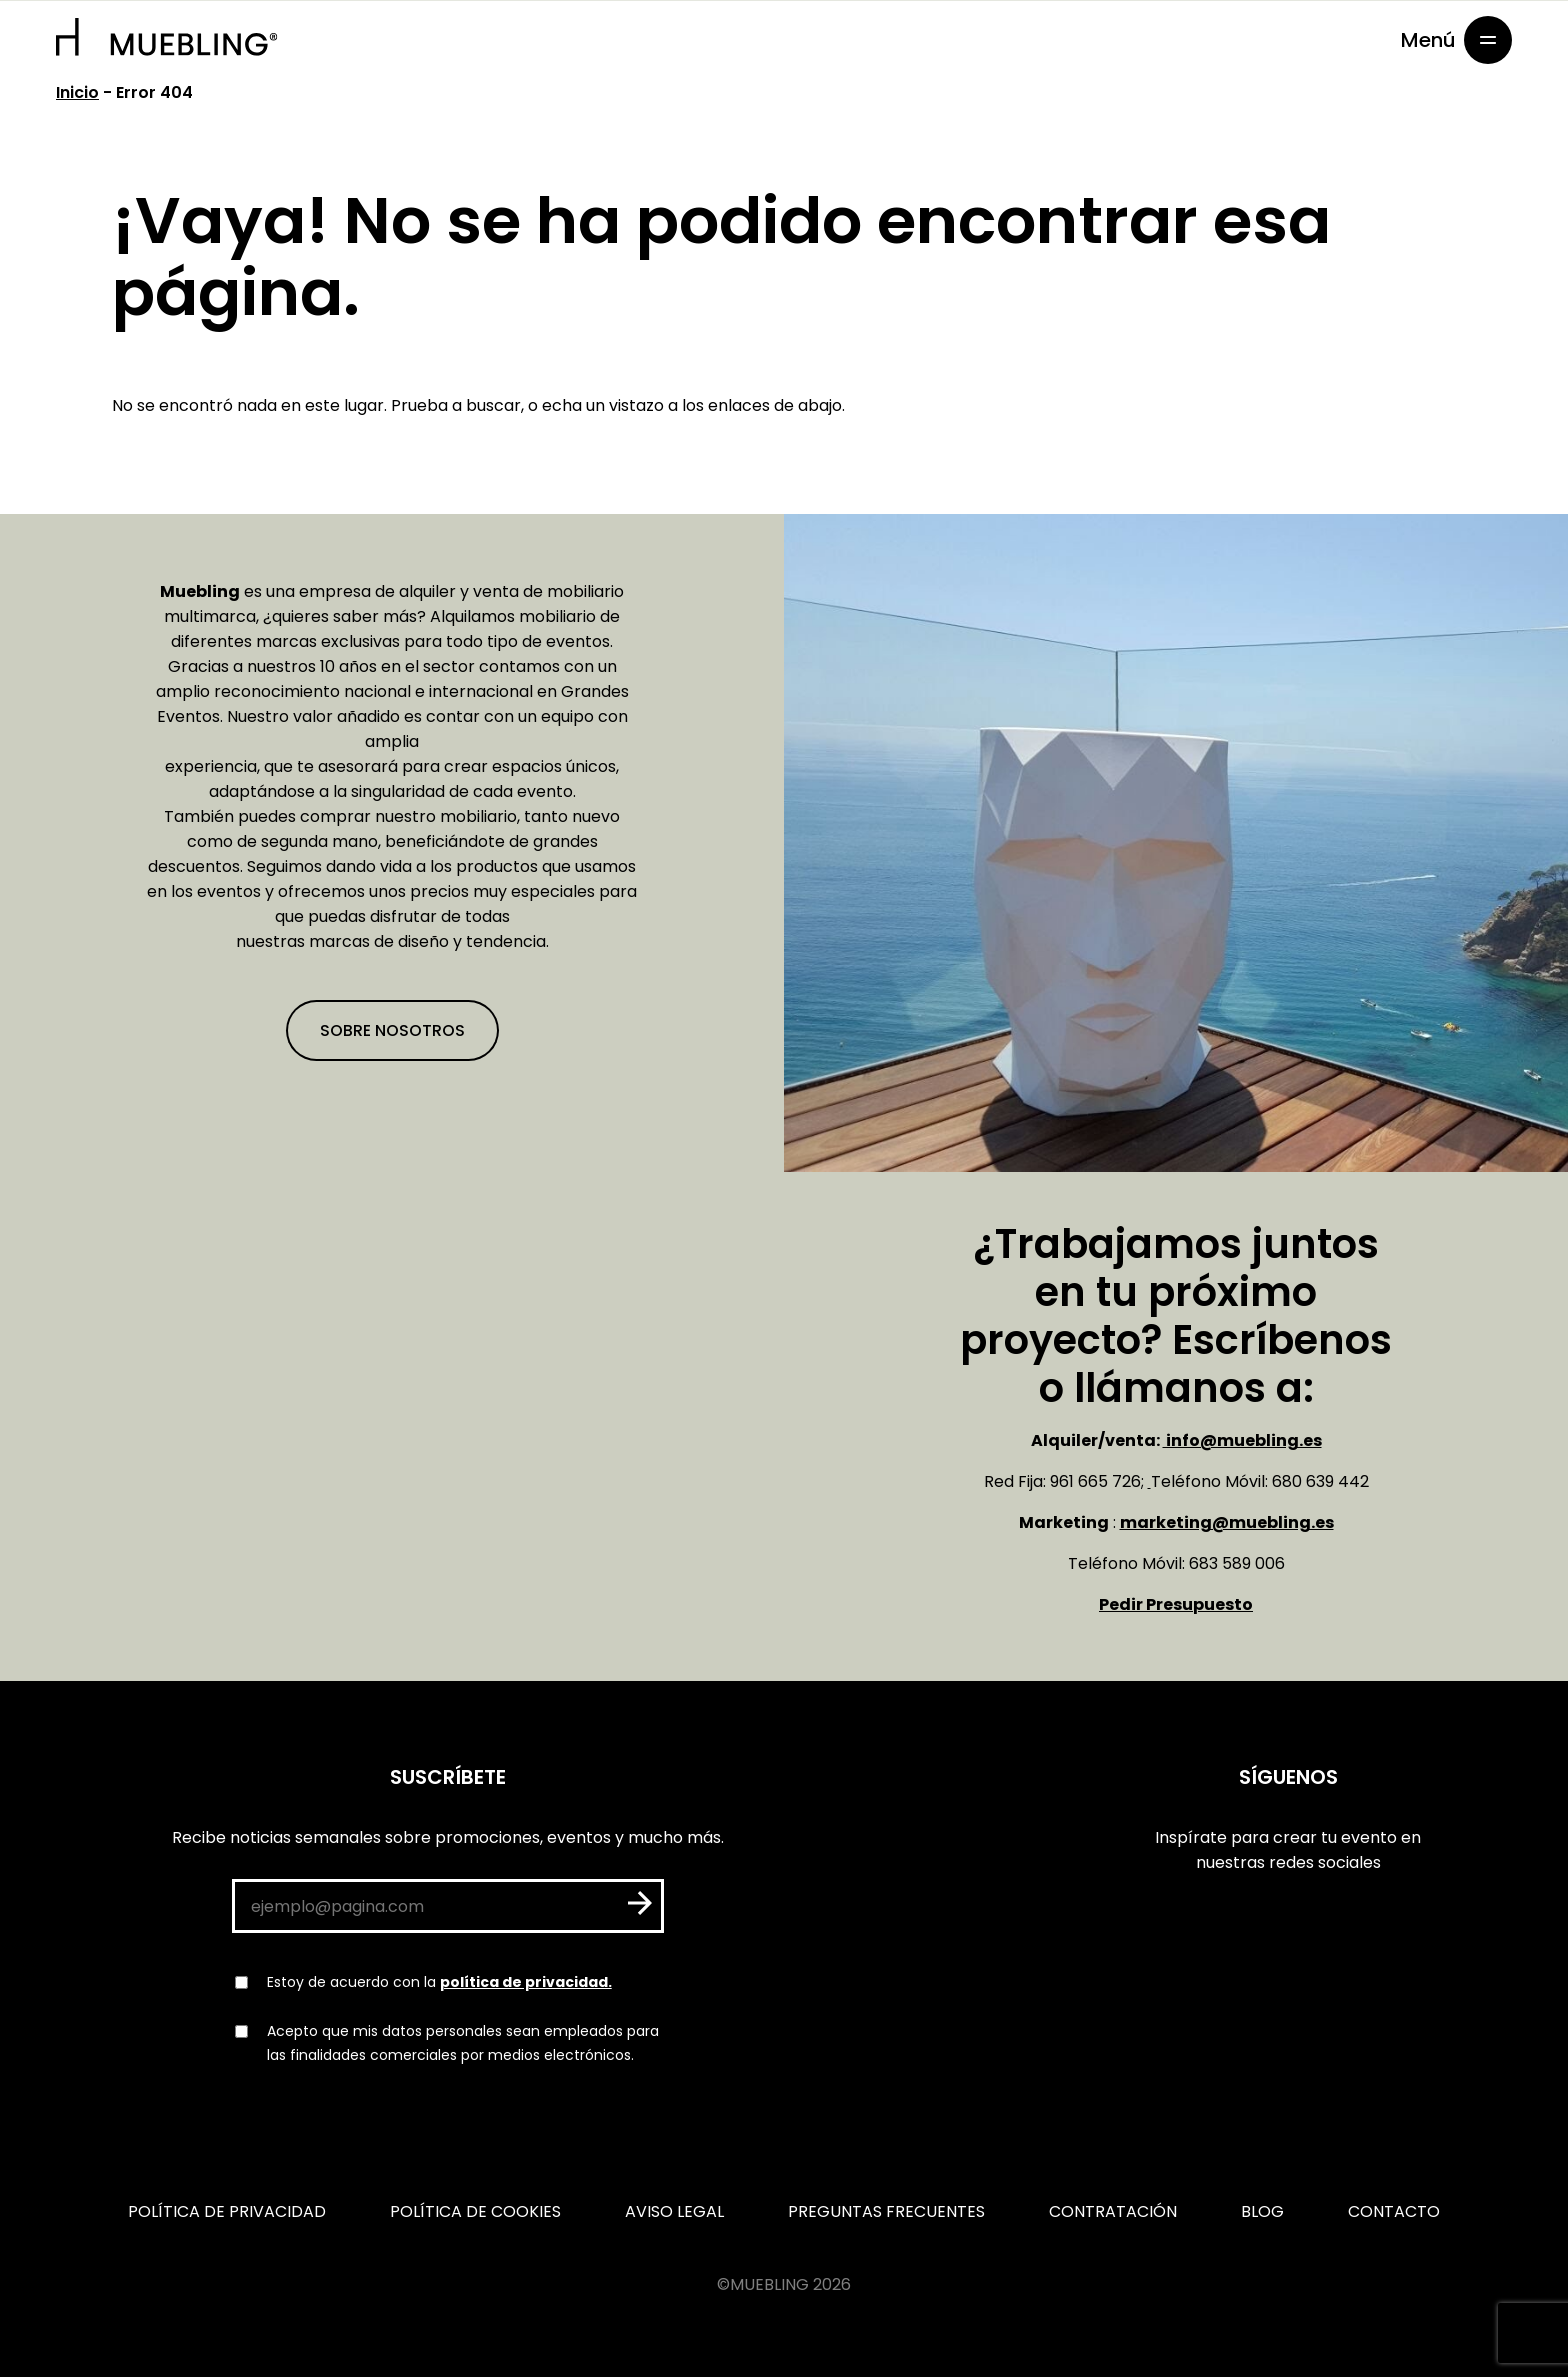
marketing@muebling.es (1227, 1522)
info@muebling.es (1242, 1440)
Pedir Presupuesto (1176, 1604)
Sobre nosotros (392, 1030)
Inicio (77, 92)
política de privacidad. (526, 1982)
